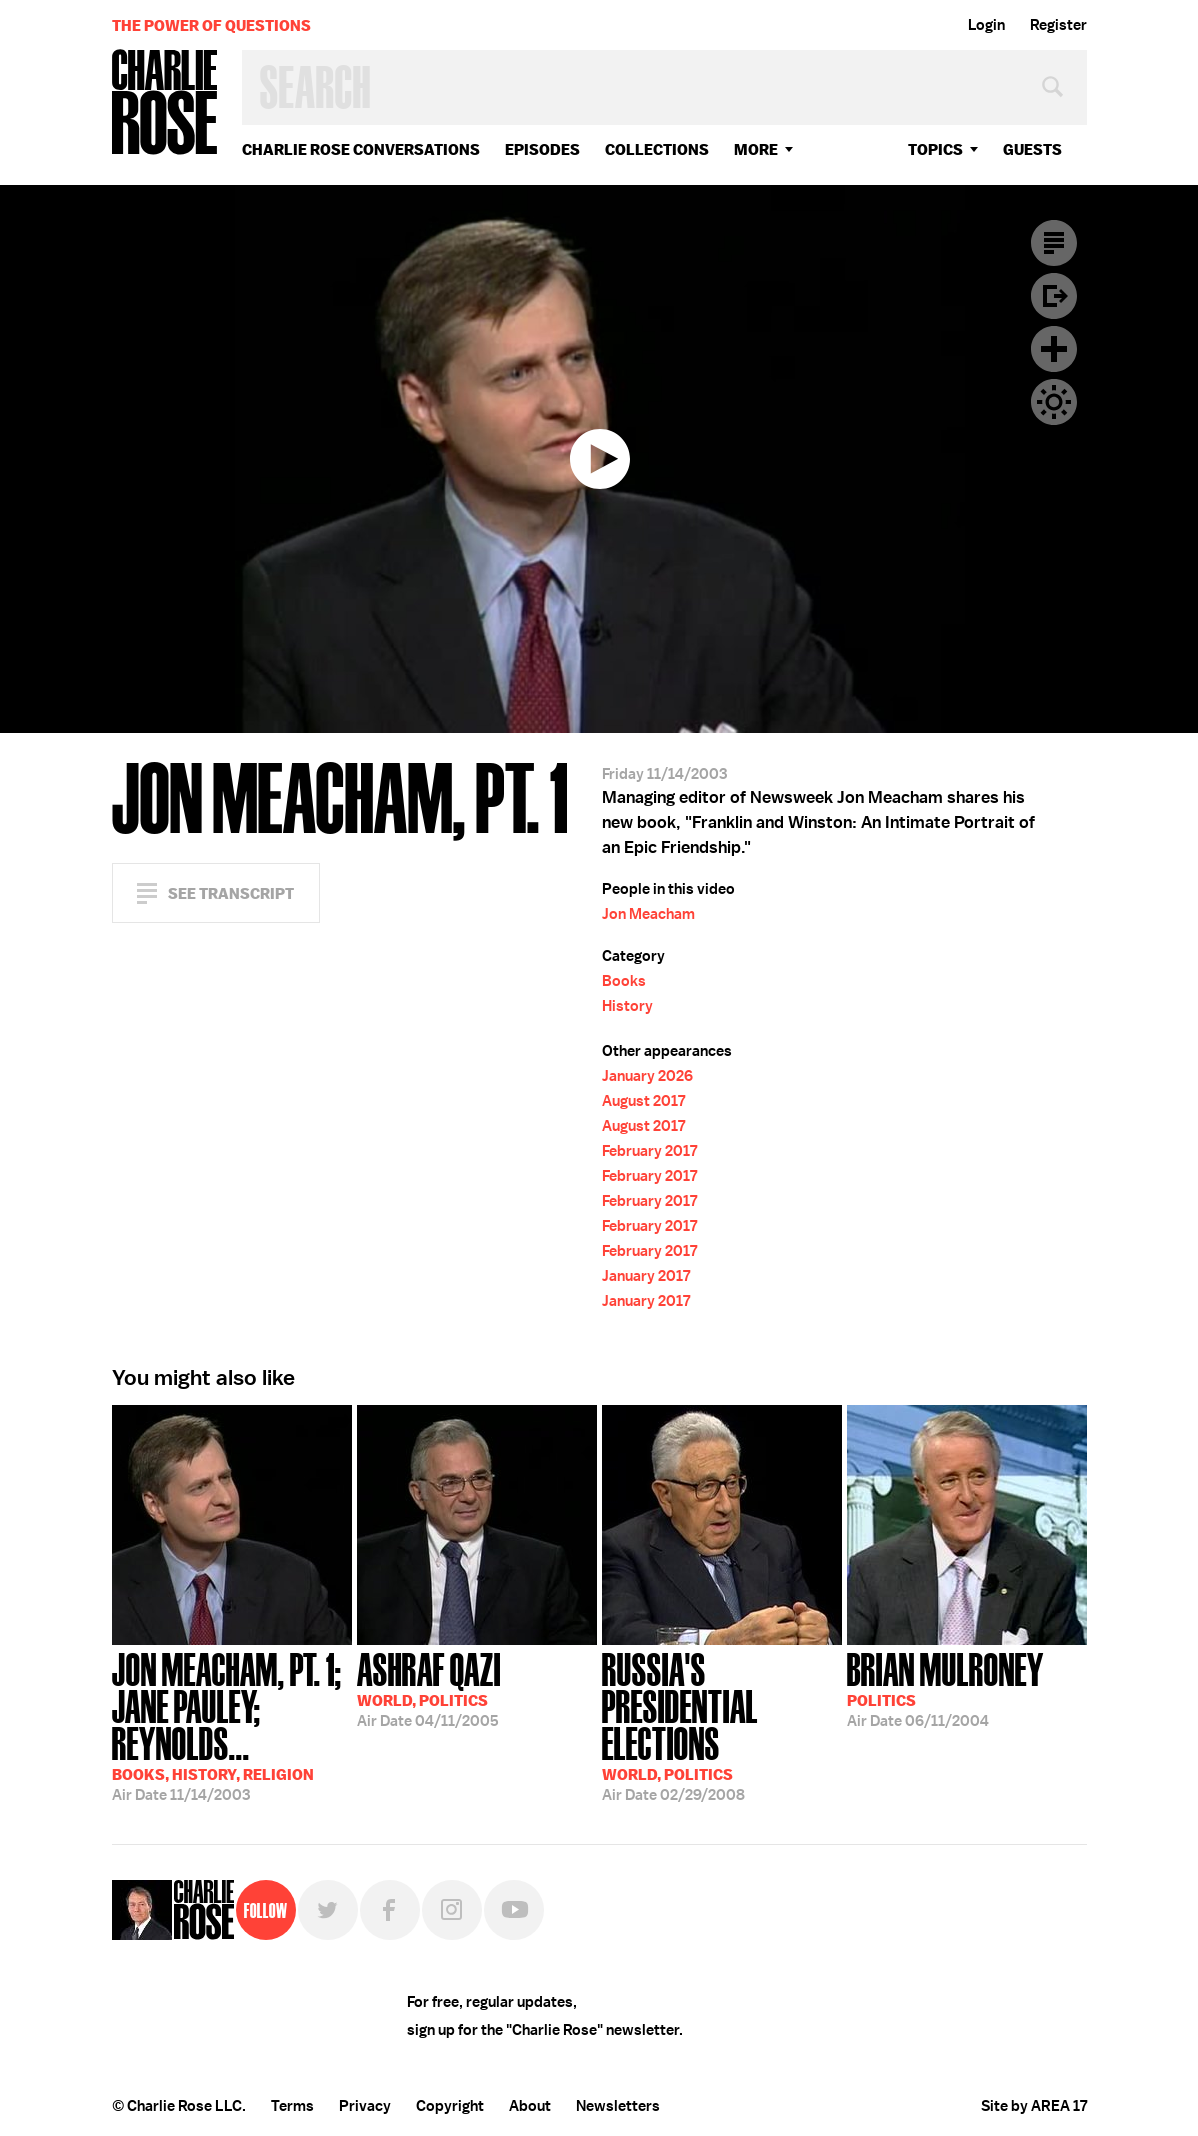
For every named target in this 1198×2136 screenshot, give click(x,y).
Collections (657, 149)
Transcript (1054, 243)
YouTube (514, 1910)
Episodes (542, 149)
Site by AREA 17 (1034, 2106)
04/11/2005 (429, 1688)
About (530, 2106)
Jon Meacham (648, 914)
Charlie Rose (165, 103)
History (627, 1006)
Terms (292, 2106)
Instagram (452, 1910)
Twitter (328, 1910)
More (756, 149)
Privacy (365, 2106)
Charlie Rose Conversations (361, 149)
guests (1032, 149)
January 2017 (646, 1276)
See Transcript (231, 893)
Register (1058, 25)
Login (986, 25)
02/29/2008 (722, 1725)
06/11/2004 (945, 1688)
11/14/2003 (232, 1725)
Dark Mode (1054, 402)
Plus (1054, 349)
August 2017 (643, 1101)
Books (624, 981)
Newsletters (618, 2106)
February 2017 (649, 1151)
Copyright (450, 2106)
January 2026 (647, 1076)
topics (935, 149)
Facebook (390, 1910)
